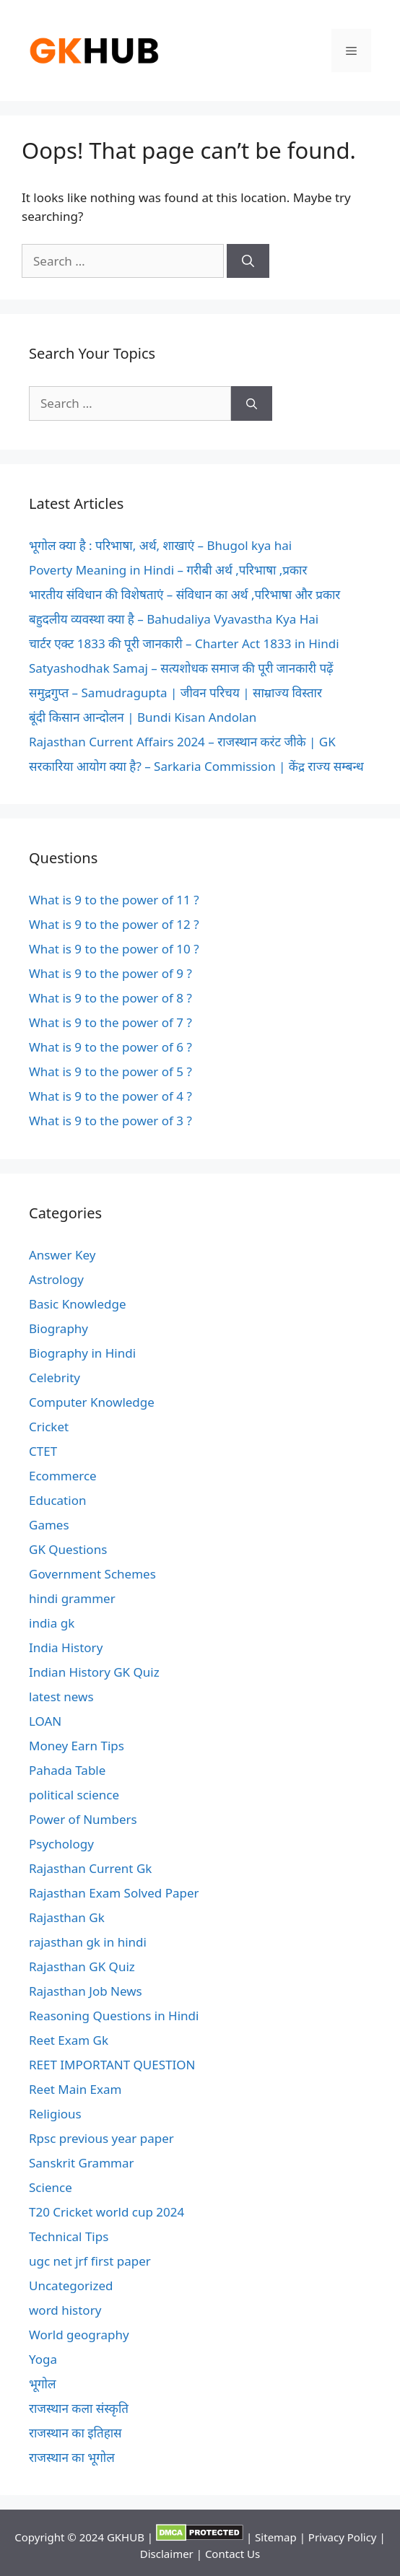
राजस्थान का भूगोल (72, 2457)
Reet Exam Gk (68, 2040)
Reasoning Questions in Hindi (114, 2015)
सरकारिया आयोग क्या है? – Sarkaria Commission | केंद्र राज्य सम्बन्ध (196, 766)
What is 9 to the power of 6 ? (110, 1047)
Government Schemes (92, 1574)
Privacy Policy (342, 2537)
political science (74, 1794)
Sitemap (276, 2537)
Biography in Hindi (82, 1353)
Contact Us (232, 2553)
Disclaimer (167, 2553)
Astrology (56, 1279)
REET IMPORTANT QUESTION (112, 2064)
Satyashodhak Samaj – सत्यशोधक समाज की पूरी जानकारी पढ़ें (181, 668)
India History (66, 1647)
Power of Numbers (83, 1819)
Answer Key (62, 1254)
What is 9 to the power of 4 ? (110, 1096)
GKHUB (125, 2537)
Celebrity (54, 1377)
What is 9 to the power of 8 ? (110, 998)
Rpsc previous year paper (101, 2138)
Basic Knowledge (77, 1304)
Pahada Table (67, 1770)
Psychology (61, 1843)
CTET (43, 1451)
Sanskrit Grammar (81, 2162)
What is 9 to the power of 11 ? (114, 899)
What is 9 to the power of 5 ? (110, 1071)
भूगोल (42, 2383)
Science (50, 2187)
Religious (55, 2113)
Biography (58, 1328)
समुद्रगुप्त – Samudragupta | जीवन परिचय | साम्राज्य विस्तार (175, 692)
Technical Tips (68, 2236)
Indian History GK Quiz (94, 1672)
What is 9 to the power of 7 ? (110, 1022)
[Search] (248, 261)
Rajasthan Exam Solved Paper (114, 1893)
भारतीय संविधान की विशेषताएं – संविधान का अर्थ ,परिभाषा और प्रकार (184, 594)
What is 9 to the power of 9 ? (110, 973)
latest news (61, 1696)
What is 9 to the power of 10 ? (114, 948)
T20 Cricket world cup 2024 (106, 2212)
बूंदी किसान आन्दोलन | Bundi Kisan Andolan (142, 717)
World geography (79, 2334)
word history (65, 2310)
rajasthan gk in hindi (88, 1942)
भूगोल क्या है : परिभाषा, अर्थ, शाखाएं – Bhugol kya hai (160, 545)
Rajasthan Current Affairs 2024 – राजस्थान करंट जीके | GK (182, 741)
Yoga (43, 2359)
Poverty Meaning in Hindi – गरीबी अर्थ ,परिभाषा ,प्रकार (168, 570)
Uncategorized (71, 2285)
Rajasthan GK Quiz (82, 1966)
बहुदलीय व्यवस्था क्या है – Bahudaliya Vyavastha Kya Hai (173, 619)
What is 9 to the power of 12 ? (114, 924)
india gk (51, 1623)
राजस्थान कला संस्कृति (79, 2408)
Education (57, 1500)
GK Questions (68, 1549)
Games (49, 1524)
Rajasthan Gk (67, 1917)
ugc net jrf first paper (90, 2261)
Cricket (49, 1426)
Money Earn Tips (76, 1745)
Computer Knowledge (92, 1402)
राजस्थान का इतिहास (75, 2432)
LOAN (45, 1721)
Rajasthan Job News (85, 1991)
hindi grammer (72, 1598)
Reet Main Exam (75, 2089)
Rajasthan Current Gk (90, 1868)
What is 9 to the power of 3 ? (110, 1120)
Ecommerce (63, 1475)
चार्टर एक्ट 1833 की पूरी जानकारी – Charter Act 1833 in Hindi (184, 643)
